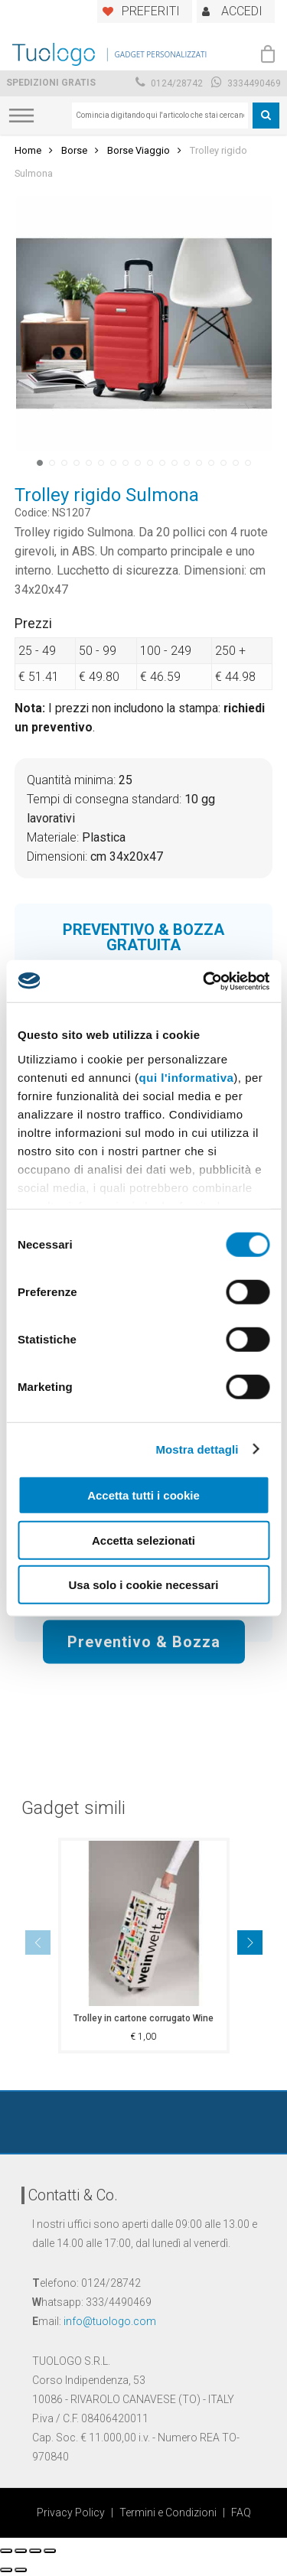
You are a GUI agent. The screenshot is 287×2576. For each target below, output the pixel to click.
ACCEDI (242, 11)
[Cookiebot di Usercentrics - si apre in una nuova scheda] (204, 981)
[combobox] (160, 116)
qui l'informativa (186, 1076)
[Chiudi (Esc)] (6, 2550)
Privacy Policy (71, 2512)
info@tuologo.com (110, 2321)
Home (28, 150)
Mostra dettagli (196, 1448)
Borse (74, 150)
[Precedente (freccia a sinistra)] (6, 2570)
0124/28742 (169, 83)
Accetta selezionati (143, 1539)
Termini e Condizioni (168, 2512)
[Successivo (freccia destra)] (21, 2570)
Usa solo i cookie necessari (144, 1584)
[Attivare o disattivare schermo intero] (35, 2550)
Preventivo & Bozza (143, 1641)
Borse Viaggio (138, 150)
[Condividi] (21, 2550)
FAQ (241, 2512)
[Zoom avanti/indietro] (50, 2550)
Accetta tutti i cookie (143, 1495)
